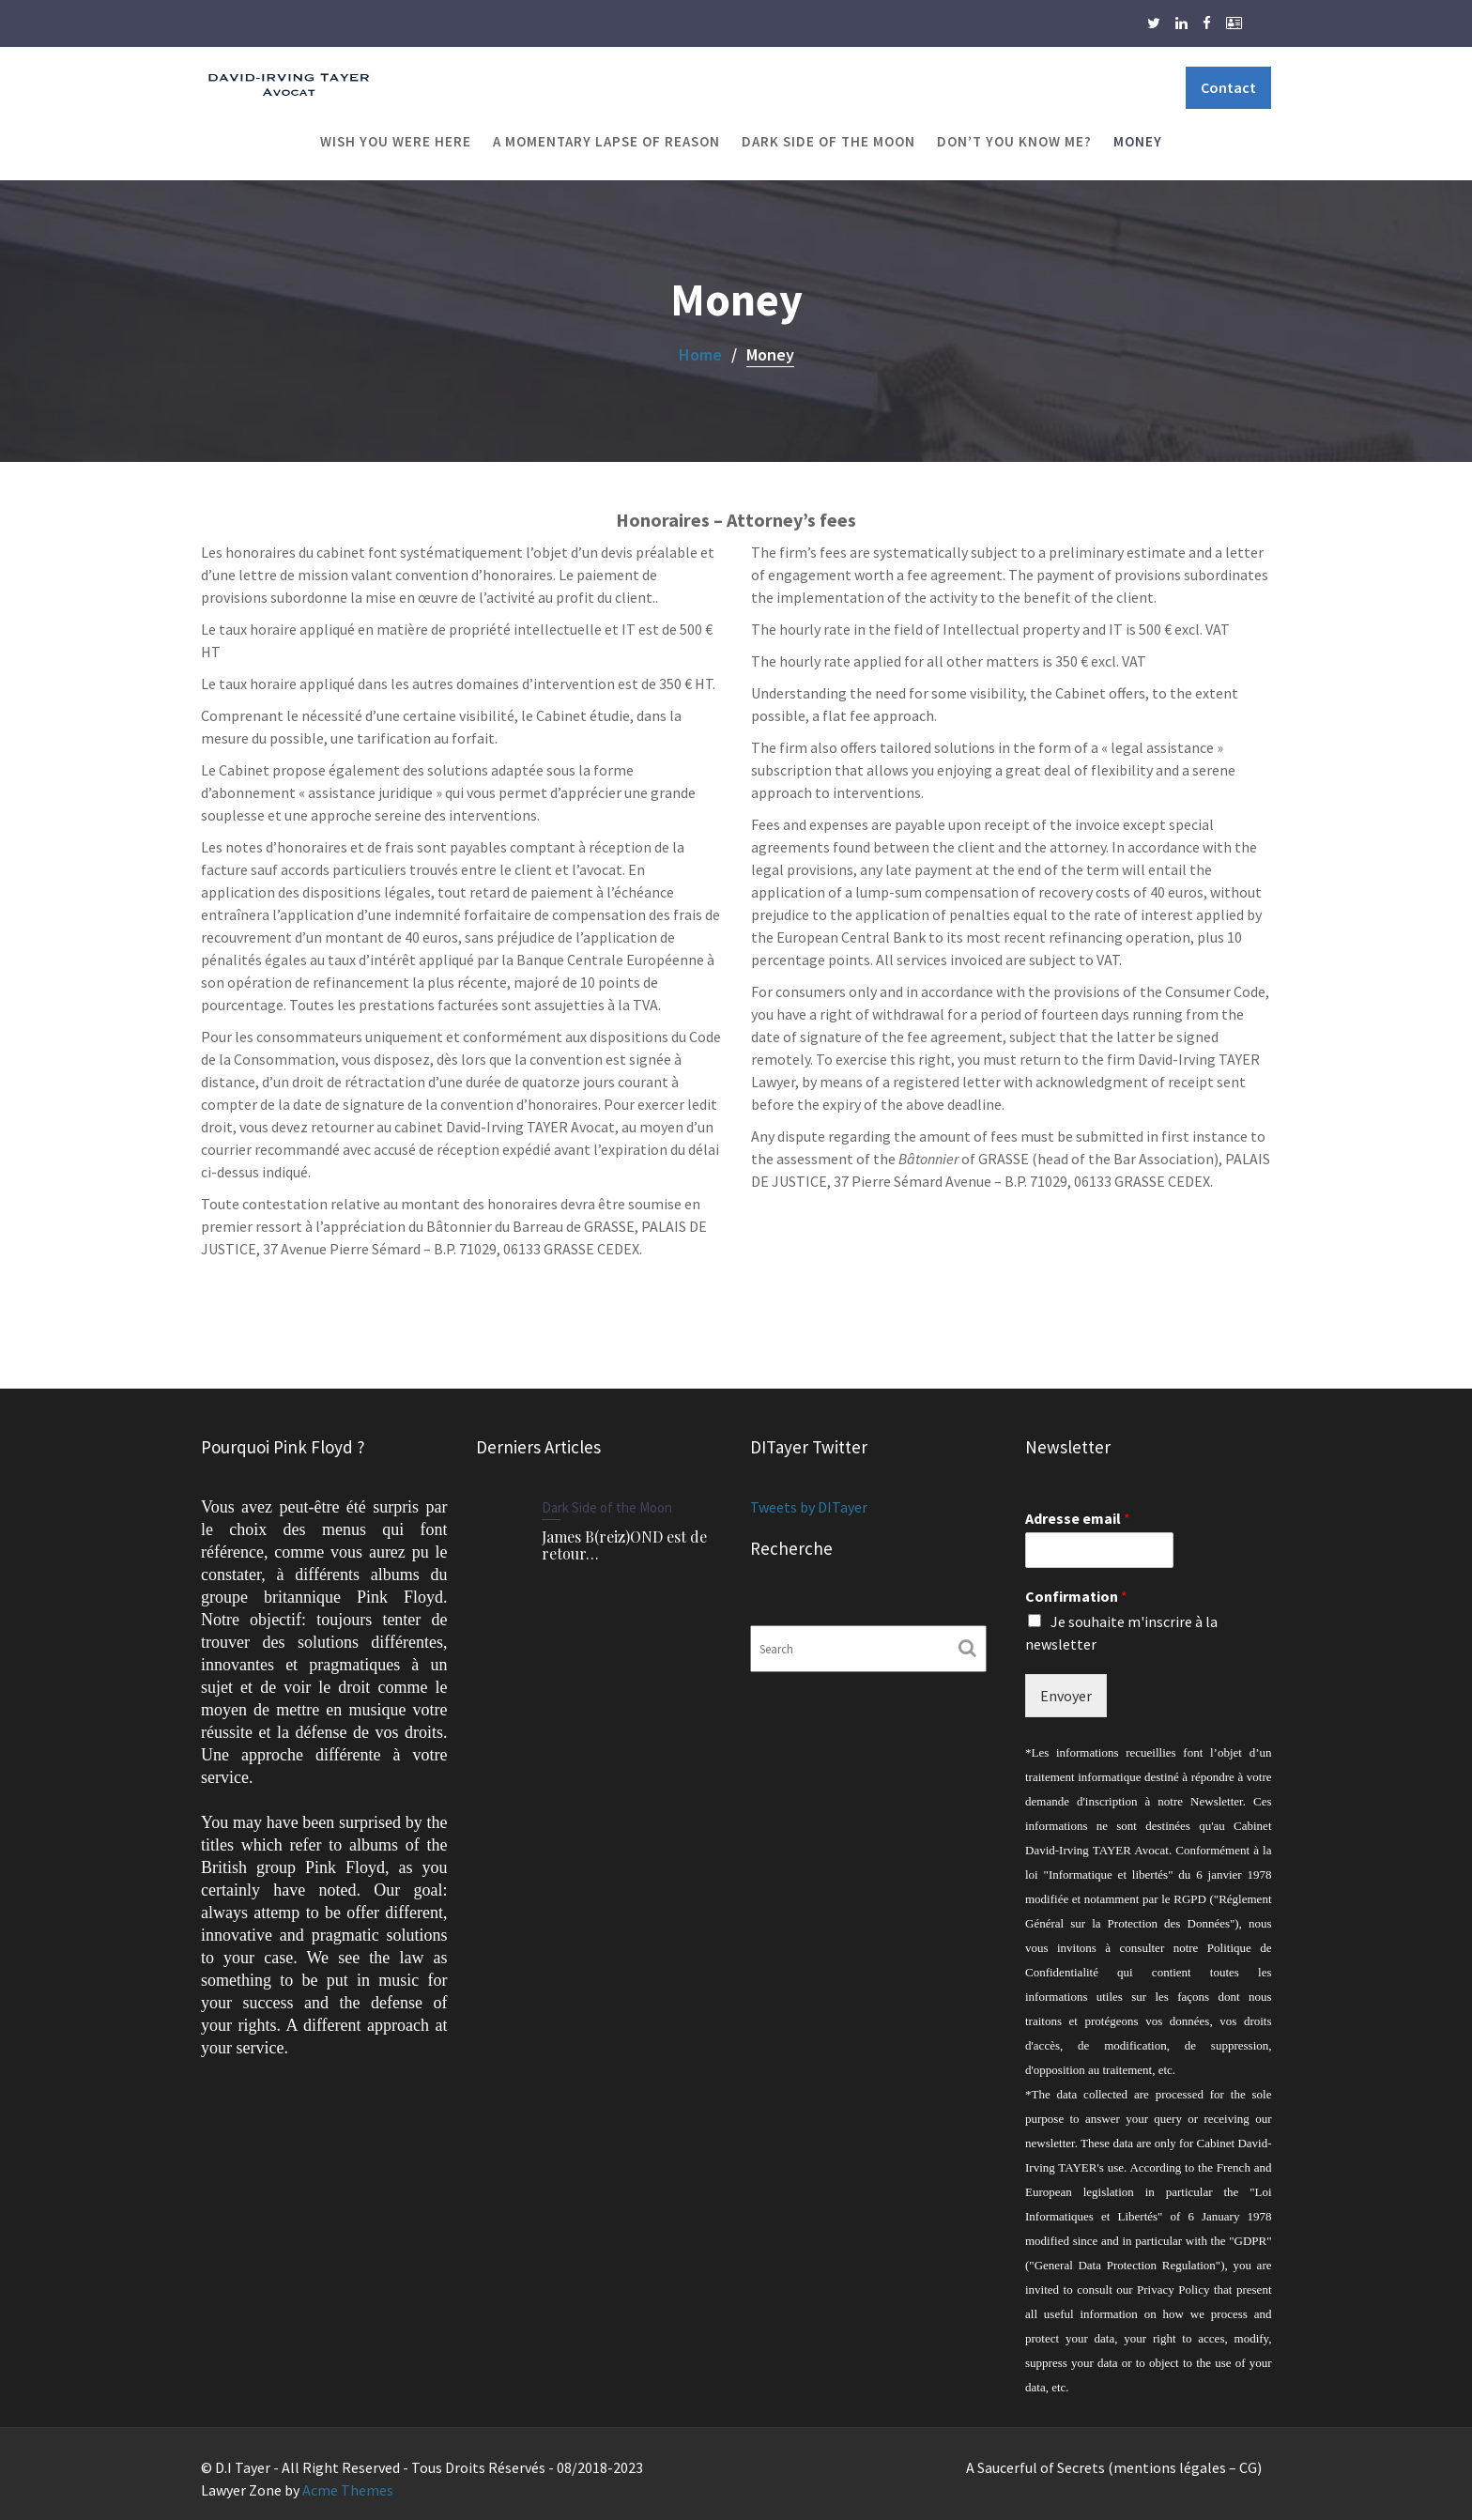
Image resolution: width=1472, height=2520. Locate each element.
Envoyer (1066, 1698)
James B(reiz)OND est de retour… (623, 1544)
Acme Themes (347, 2490)
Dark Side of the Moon (828, 141)
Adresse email (1077, 1523)
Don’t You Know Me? (1014, 141)
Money (1137, 141)
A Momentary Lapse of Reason (606, 141)
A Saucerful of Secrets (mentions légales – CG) (1114, 2467)
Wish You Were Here (395, 141)
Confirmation (1076, 1600)
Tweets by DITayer (809, 1507)
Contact (1228, 87)
